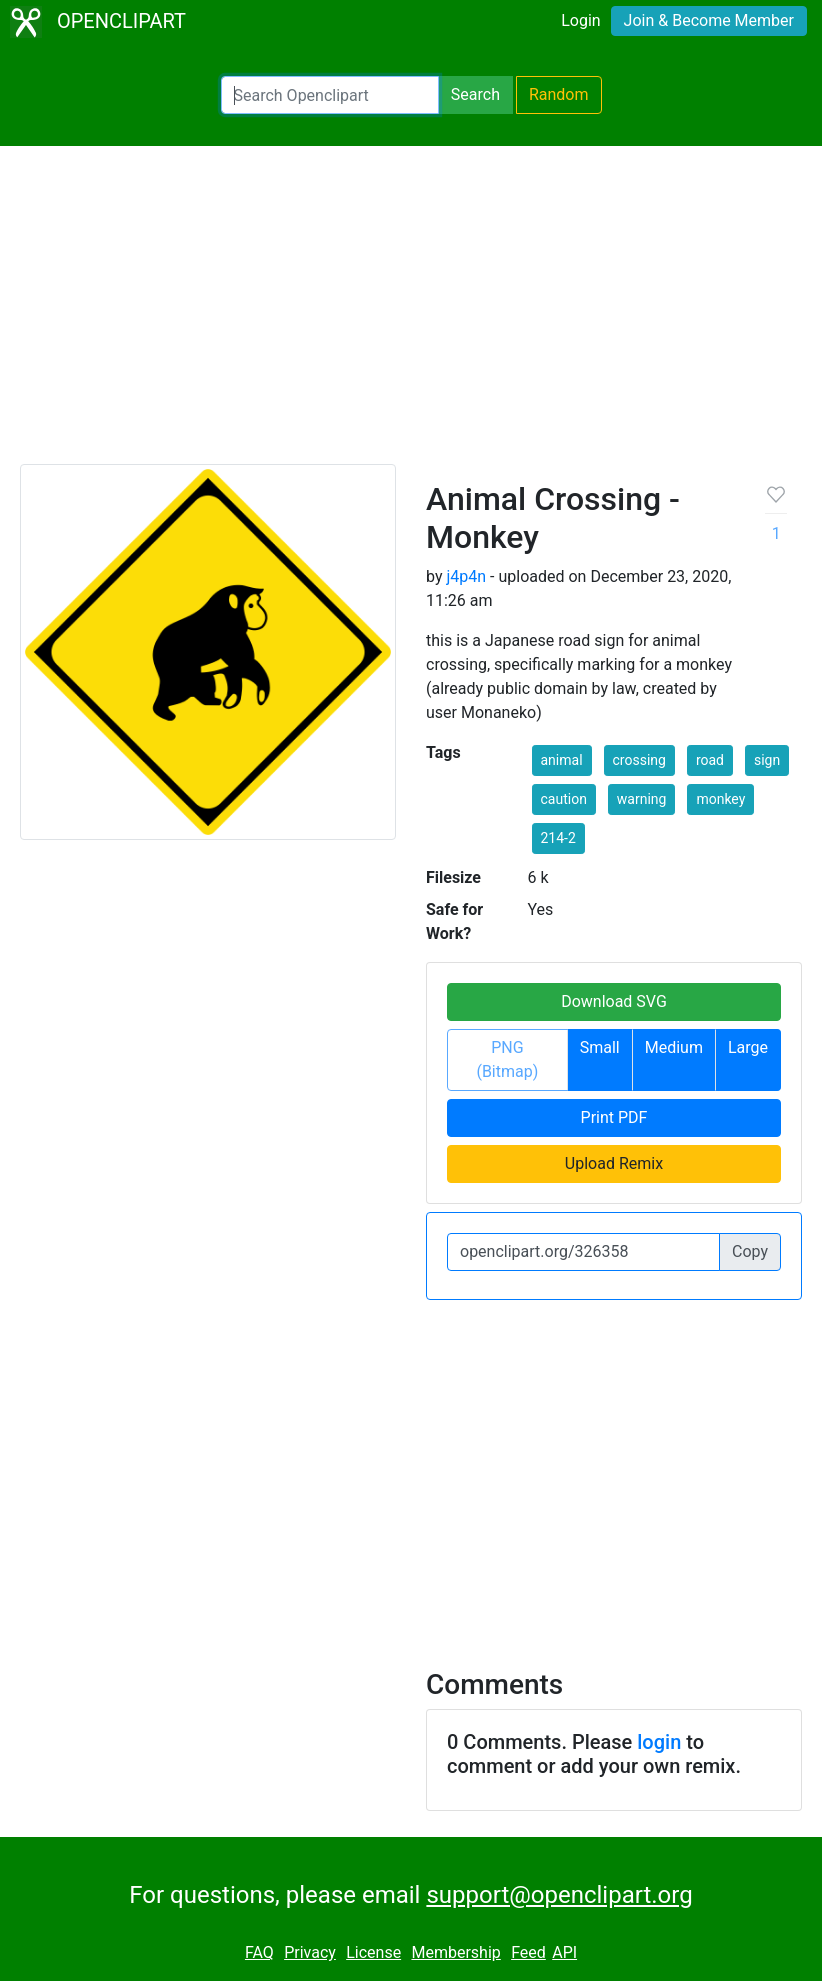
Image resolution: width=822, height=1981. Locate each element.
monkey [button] (720, 799)
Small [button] (600, 1047)
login (659, 1742)
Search (475, 94)
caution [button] (564, 799)
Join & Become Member (709, 20)
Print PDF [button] (614, 1117)
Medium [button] (674, 1047)
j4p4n (466, 576)
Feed (528, 1952)
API (564, 1952)
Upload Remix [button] (614, 1163)
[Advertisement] (411, 314)
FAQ (259, 1952)
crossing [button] (639, 760)
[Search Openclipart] (330, 95)
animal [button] (562, 760)
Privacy (310, 1952)
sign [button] (767, 760)
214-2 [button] (558, 838)
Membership (455, 1952)
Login (580, 20)
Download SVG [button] (614, 1001)
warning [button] (642, 799)
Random (559, 94)
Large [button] (748, 1047)
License (373, 1952)
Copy (750, 1251)
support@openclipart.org (559, 1895)
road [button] (710, 760)
